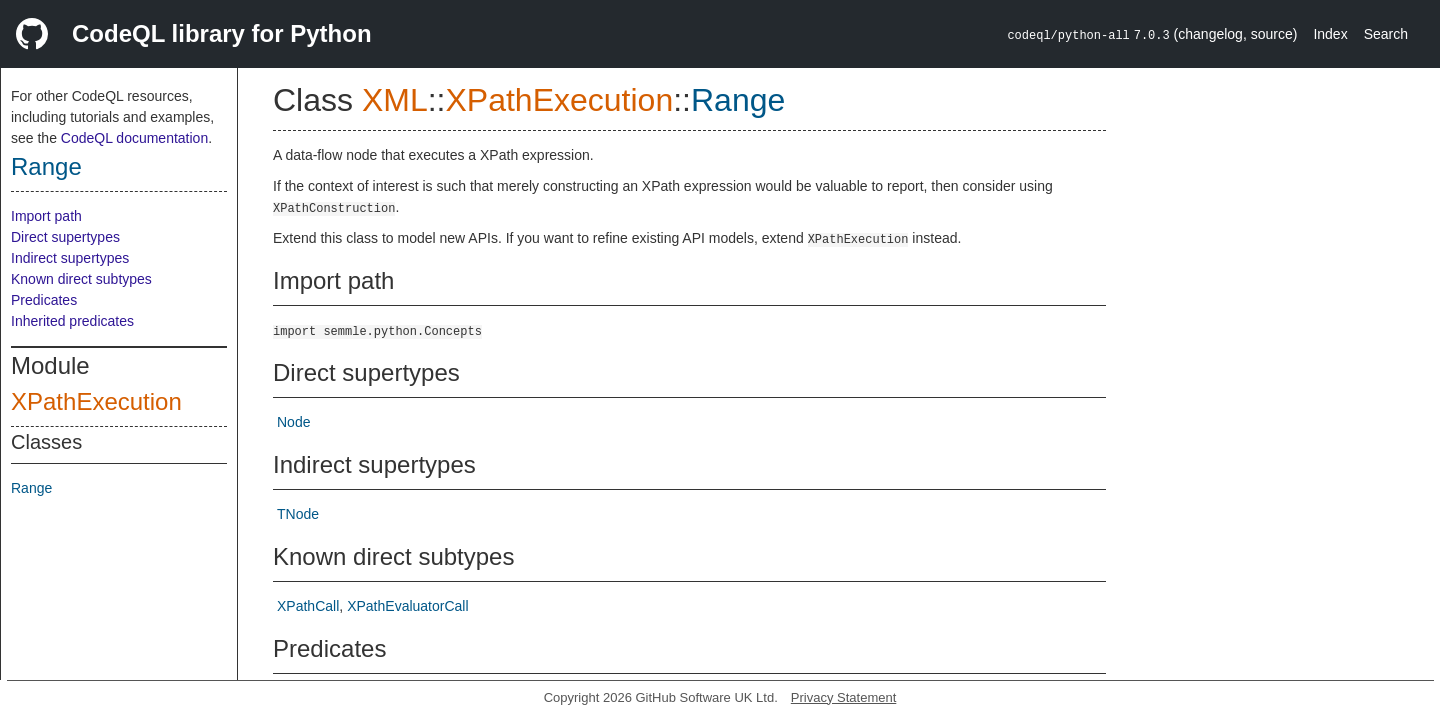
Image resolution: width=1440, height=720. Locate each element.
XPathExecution (96, 401)
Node (293, 422)
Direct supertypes (65, 237)
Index (1330, 34)
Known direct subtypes (81, 279)
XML (395, 100)
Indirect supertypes (70, 258)
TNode (298, 514)
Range (46, 166)
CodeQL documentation (134, 138)
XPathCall (308, 606)
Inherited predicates (72, 321)
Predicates (44, 300)
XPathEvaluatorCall (407, 606)
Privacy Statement (844, 697)
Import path (46, 216)
